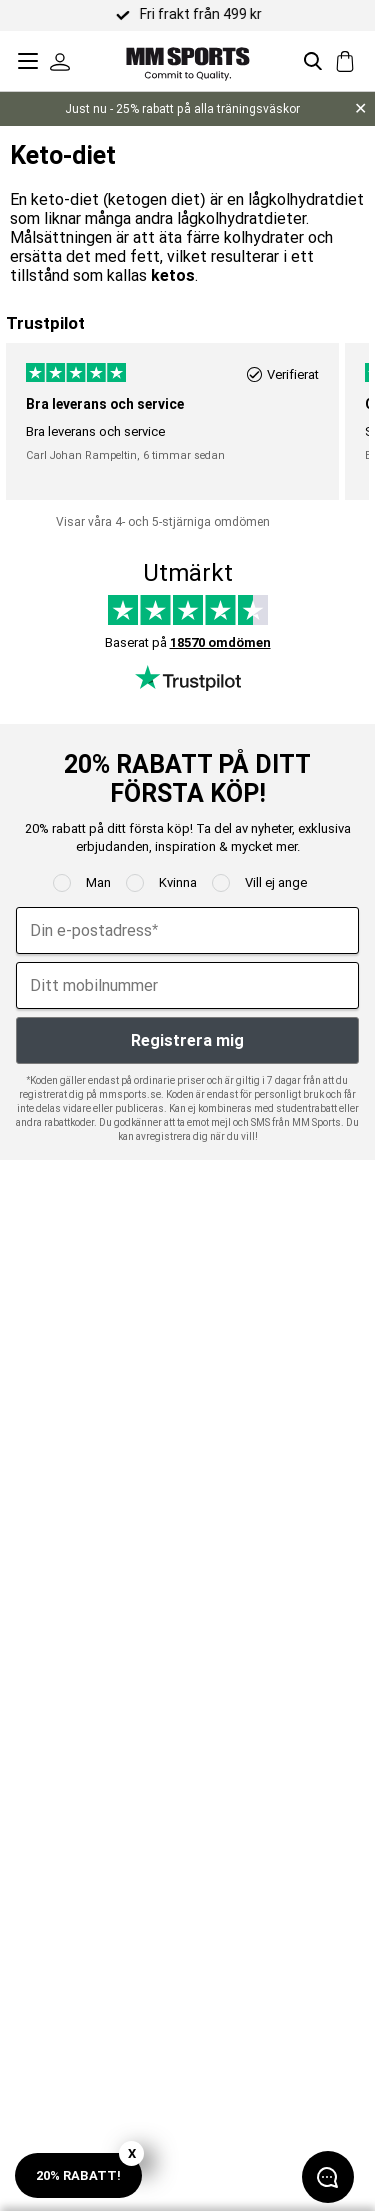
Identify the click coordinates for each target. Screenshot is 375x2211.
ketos (173, 275)
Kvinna (178, 882)
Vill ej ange (276, 882)
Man (98, 882)
